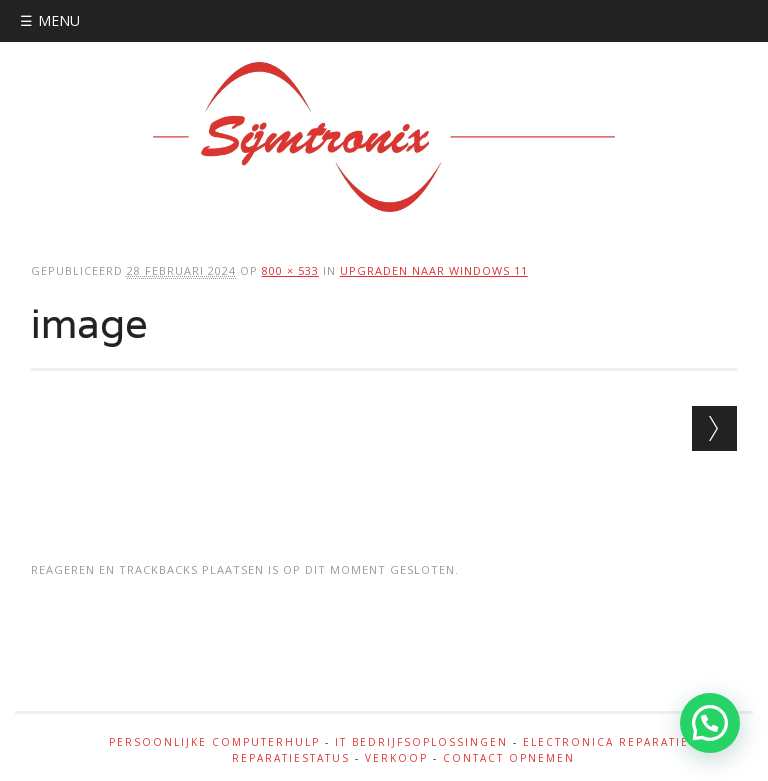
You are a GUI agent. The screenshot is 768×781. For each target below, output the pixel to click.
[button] (710, 723)
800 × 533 (290, 270)
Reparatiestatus (291, 758)
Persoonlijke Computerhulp (214, 742)
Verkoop (396, 758)
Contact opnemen (509, 758)
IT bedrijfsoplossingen (421, 742)
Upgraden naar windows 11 (434, 270)
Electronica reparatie (606, 742)
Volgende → (714, 428)
